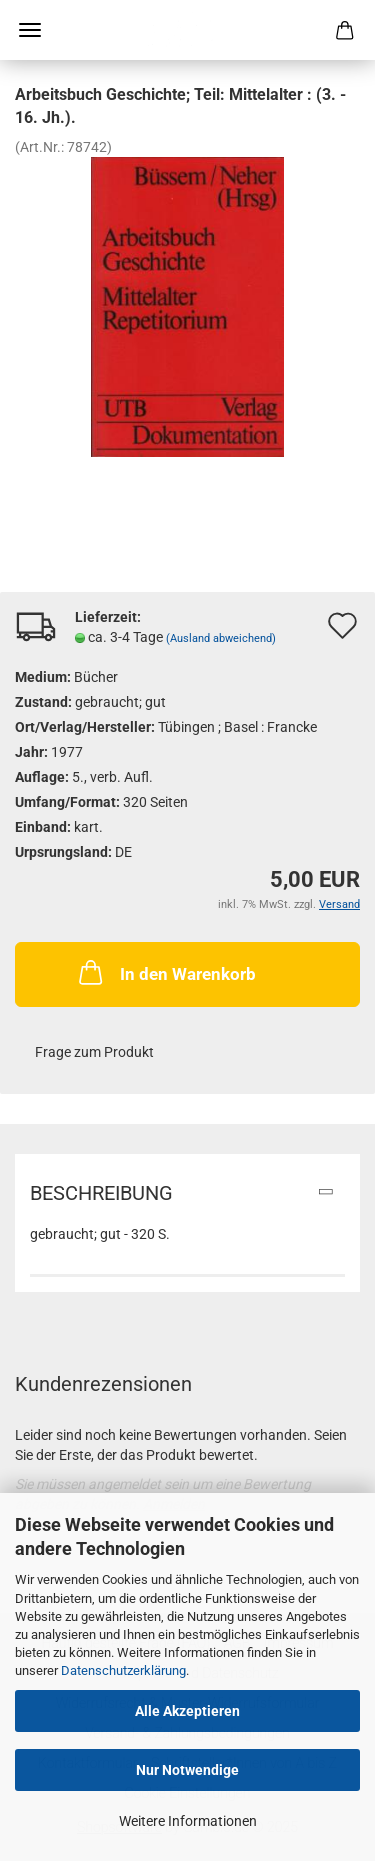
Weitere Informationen (188, 1821)
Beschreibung (101, 1193)
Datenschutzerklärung (123, 1670)
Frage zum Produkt (94, 1052)
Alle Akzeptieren (187, 1711)
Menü (30, 30)
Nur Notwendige (187, 1770)
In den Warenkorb (165, 972)
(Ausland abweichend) (221, 638)
